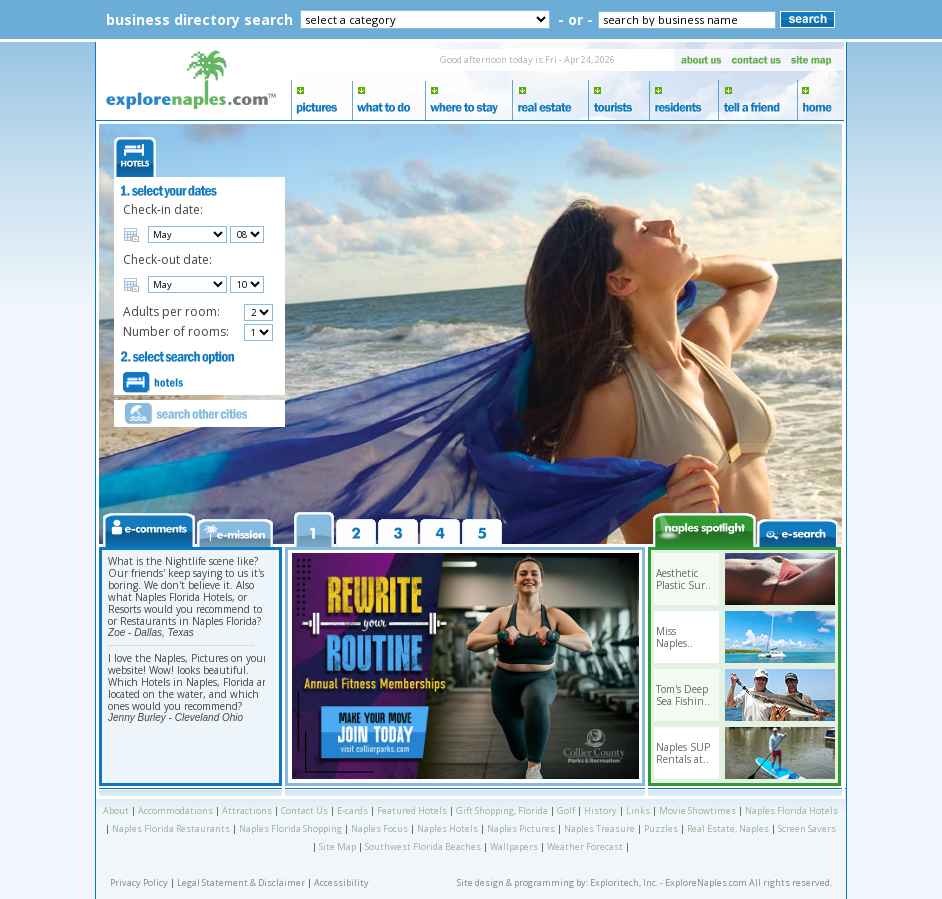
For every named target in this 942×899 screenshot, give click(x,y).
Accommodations (175, 810)
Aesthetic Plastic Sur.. (683, 579)
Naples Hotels (447, 828)
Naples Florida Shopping (290, 828)
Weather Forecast (585, 846)
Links (638, 810)
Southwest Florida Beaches (423, 846)
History (600, 810)
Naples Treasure (599, 828)
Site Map (337, 846)
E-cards (352, 810)
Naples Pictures (521, 828)
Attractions (247, 810)
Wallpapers (514, 846)
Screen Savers (807, 828)
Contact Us (304, 810)
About (116, 810)
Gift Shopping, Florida (502, 810)
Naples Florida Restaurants (171, 828)
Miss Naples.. (674, 637)
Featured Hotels (412, 810)
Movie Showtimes (697, 810)
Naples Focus (379, 828)
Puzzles (661, 828)
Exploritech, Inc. (624, 882)
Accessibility (341, 882)
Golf (566, 810)
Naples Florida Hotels (791, 810)
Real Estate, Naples (728, 828)
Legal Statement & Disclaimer (241, 882)
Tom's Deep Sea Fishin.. (683, 695)
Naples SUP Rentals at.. (683, 753)
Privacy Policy (139, 882)
